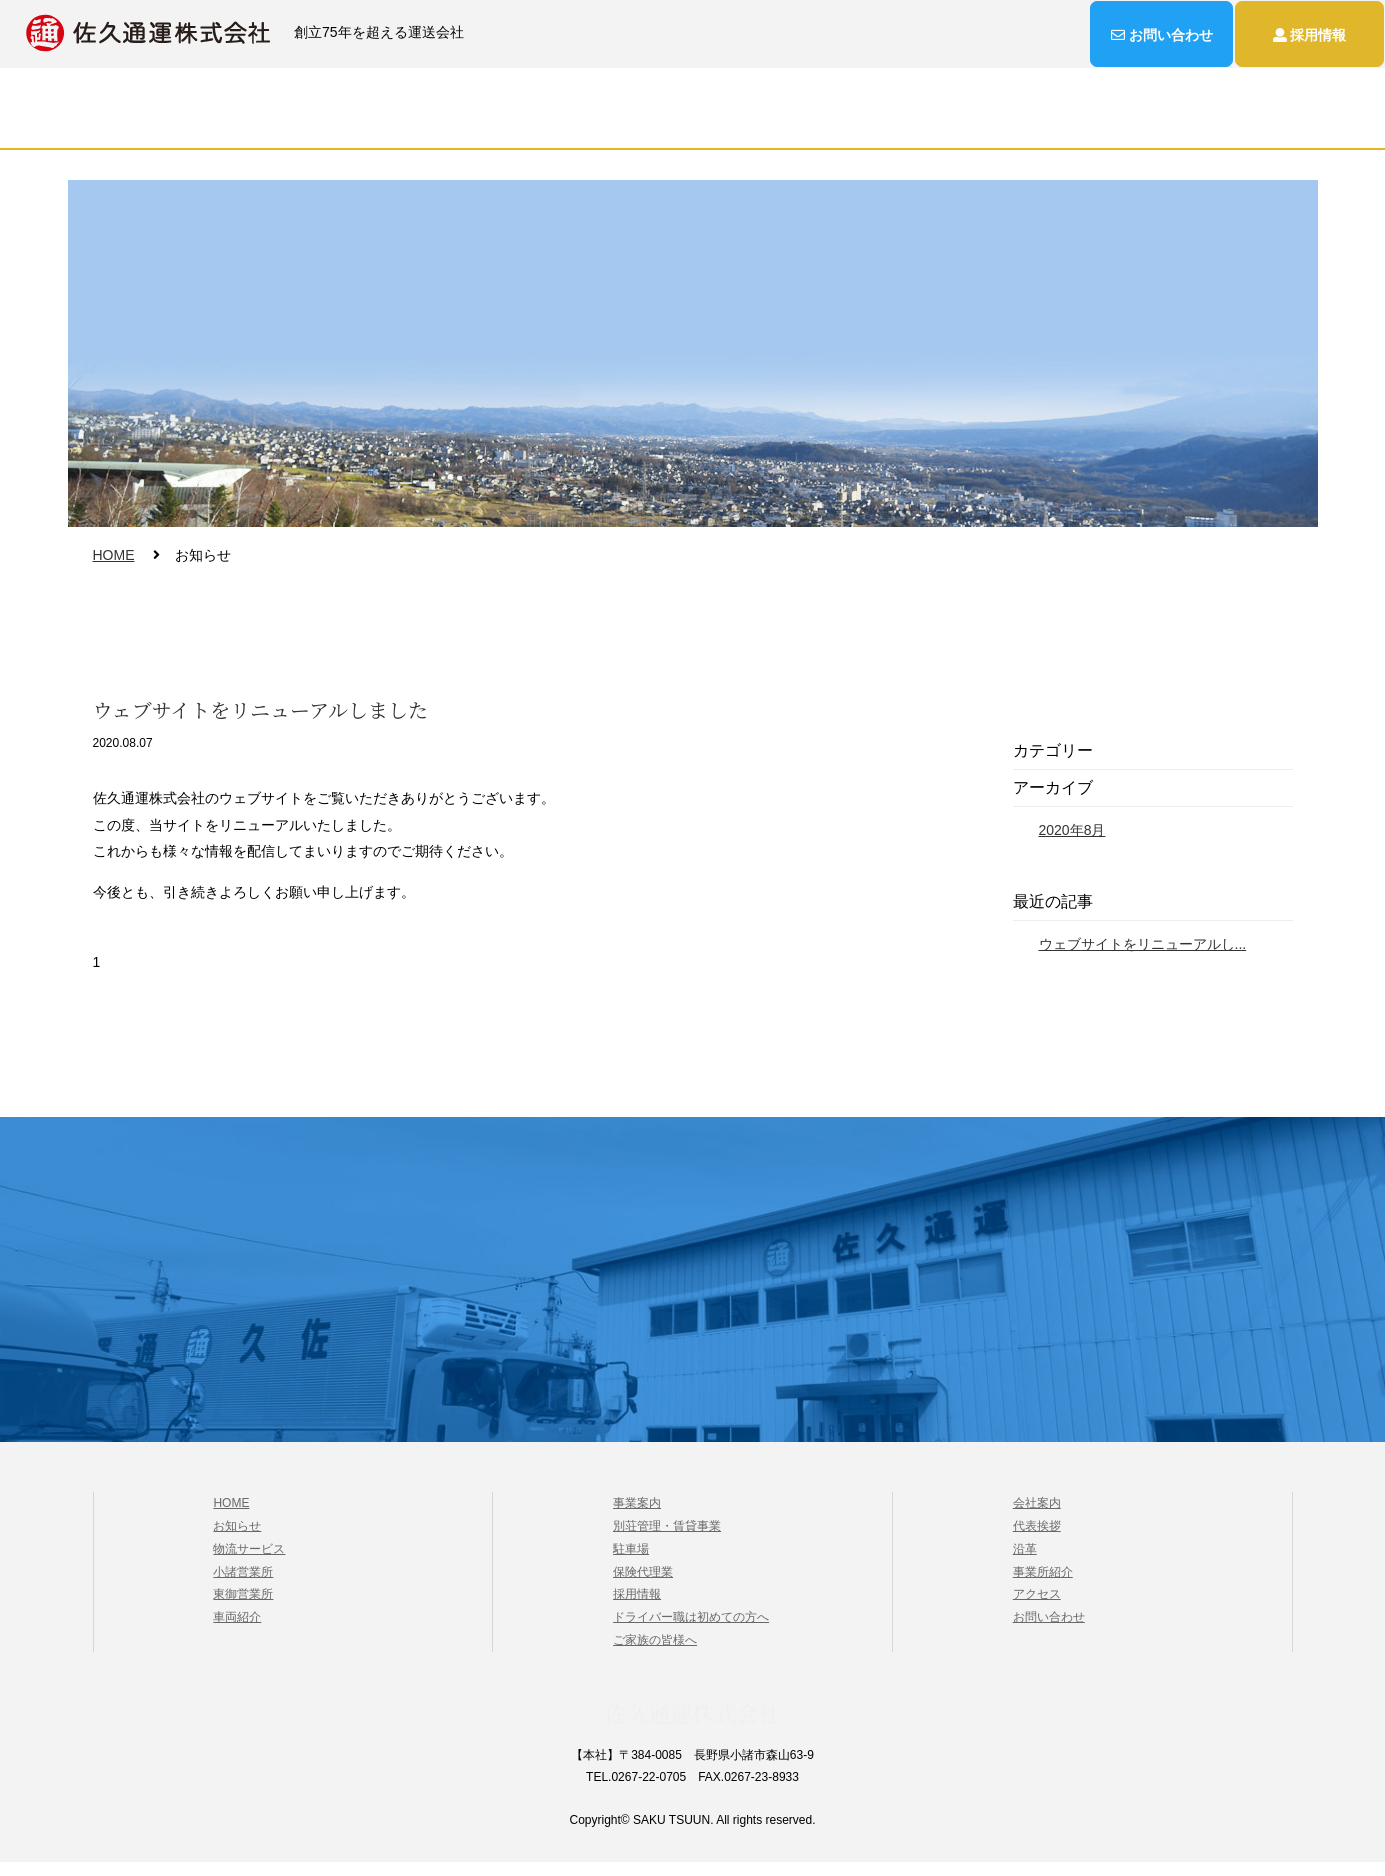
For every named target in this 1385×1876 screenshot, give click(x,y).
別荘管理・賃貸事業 (667, 1540)
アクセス (1037, 1608)
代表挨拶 (1037, 1540)
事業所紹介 (1043, 1585)
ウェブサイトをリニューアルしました (261, 722)
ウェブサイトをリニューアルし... (1143, 956)
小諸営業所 (243, 1585)
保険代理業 (643, 1585)
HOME (339, 125)
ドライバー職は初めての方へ (691, 1631)
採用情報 (795, 125)
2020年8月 (1072, 843)
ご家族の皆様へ (655, 1654)
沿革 (1025, 1563)
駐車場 (631, 1563)
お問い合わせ (1027, 125)
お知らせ (903, 125)
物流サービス (455, 125)
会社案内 (687, 125)
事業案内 (579, 125)
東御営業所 (243, 1608)
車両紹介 (237, 1631)
